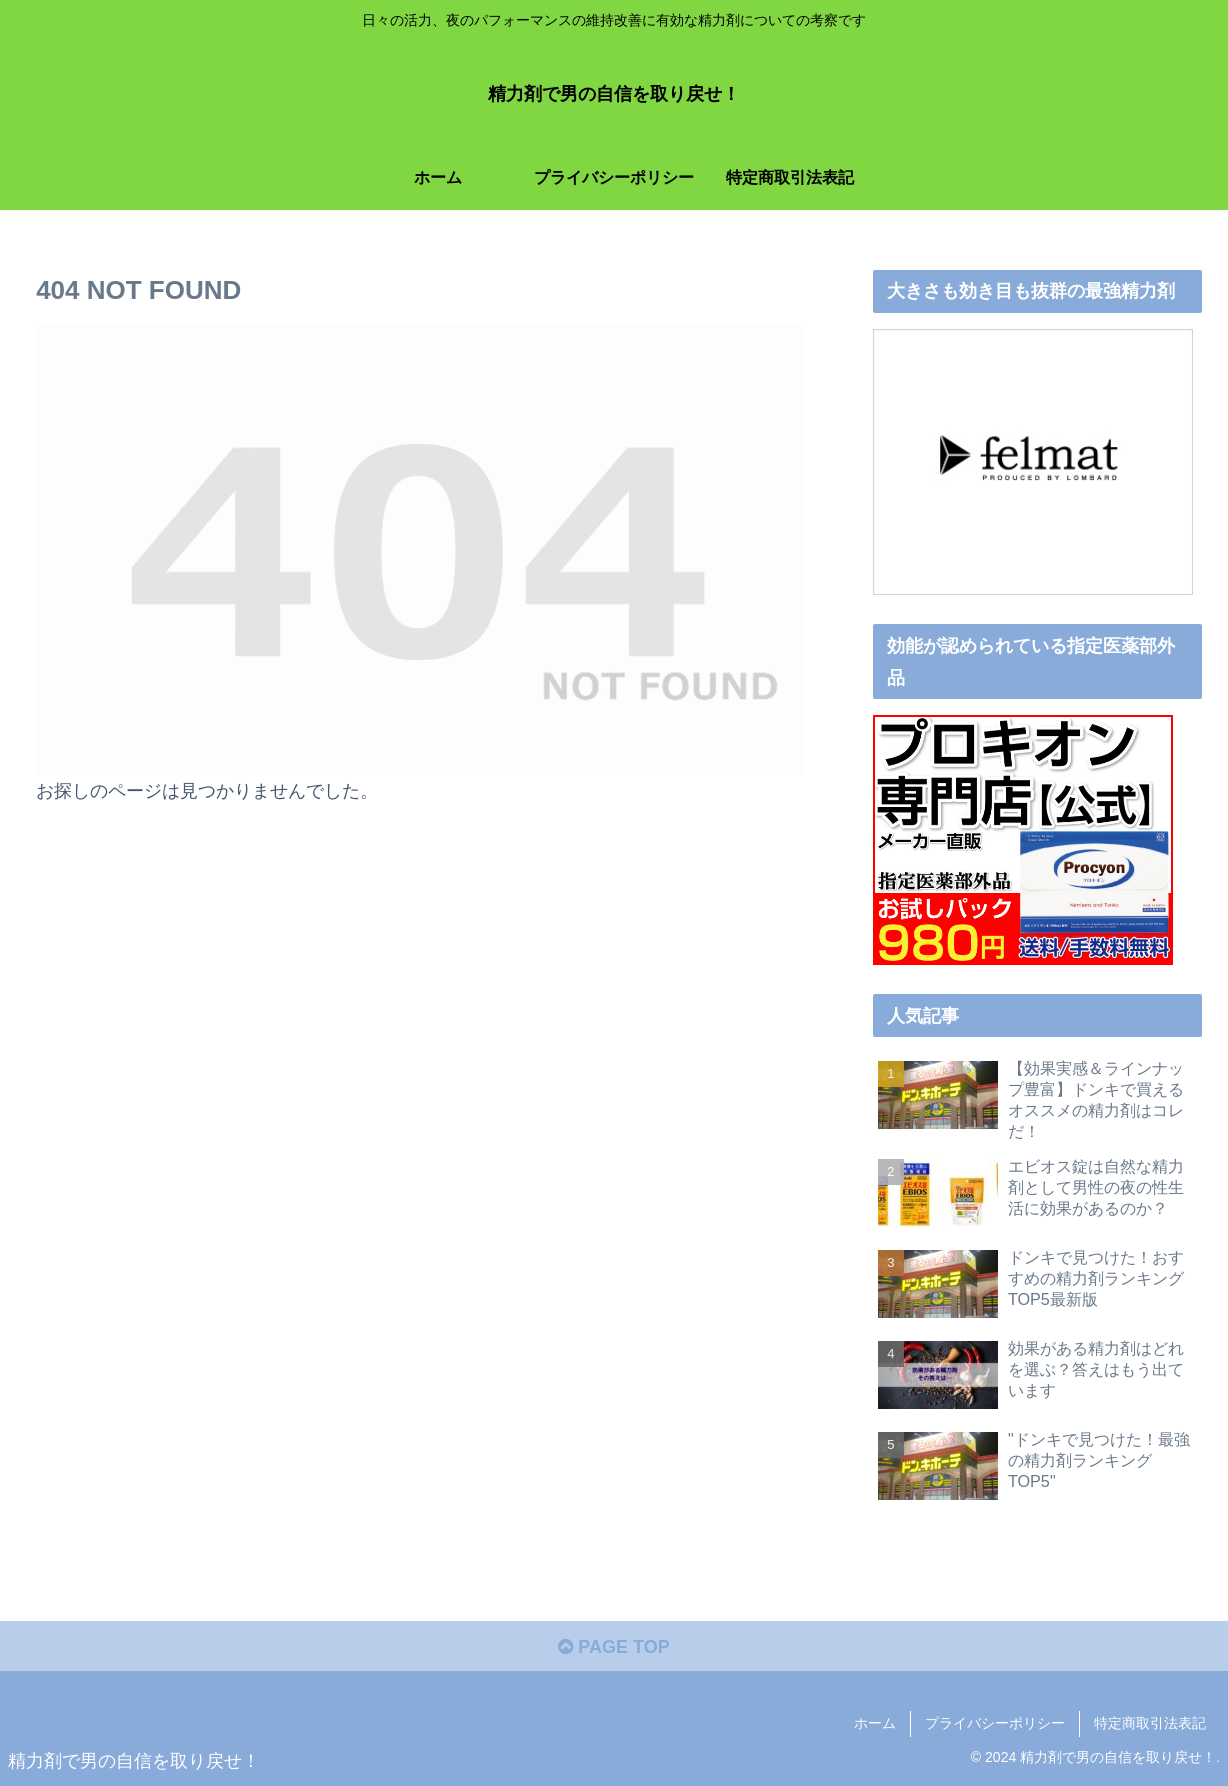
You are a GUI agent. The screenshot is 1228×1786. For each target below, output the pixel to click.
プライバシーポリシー (995, 1723)
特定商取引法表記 (1150, 1723)
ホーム (875, 1723)
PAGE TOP (613, 1647)
